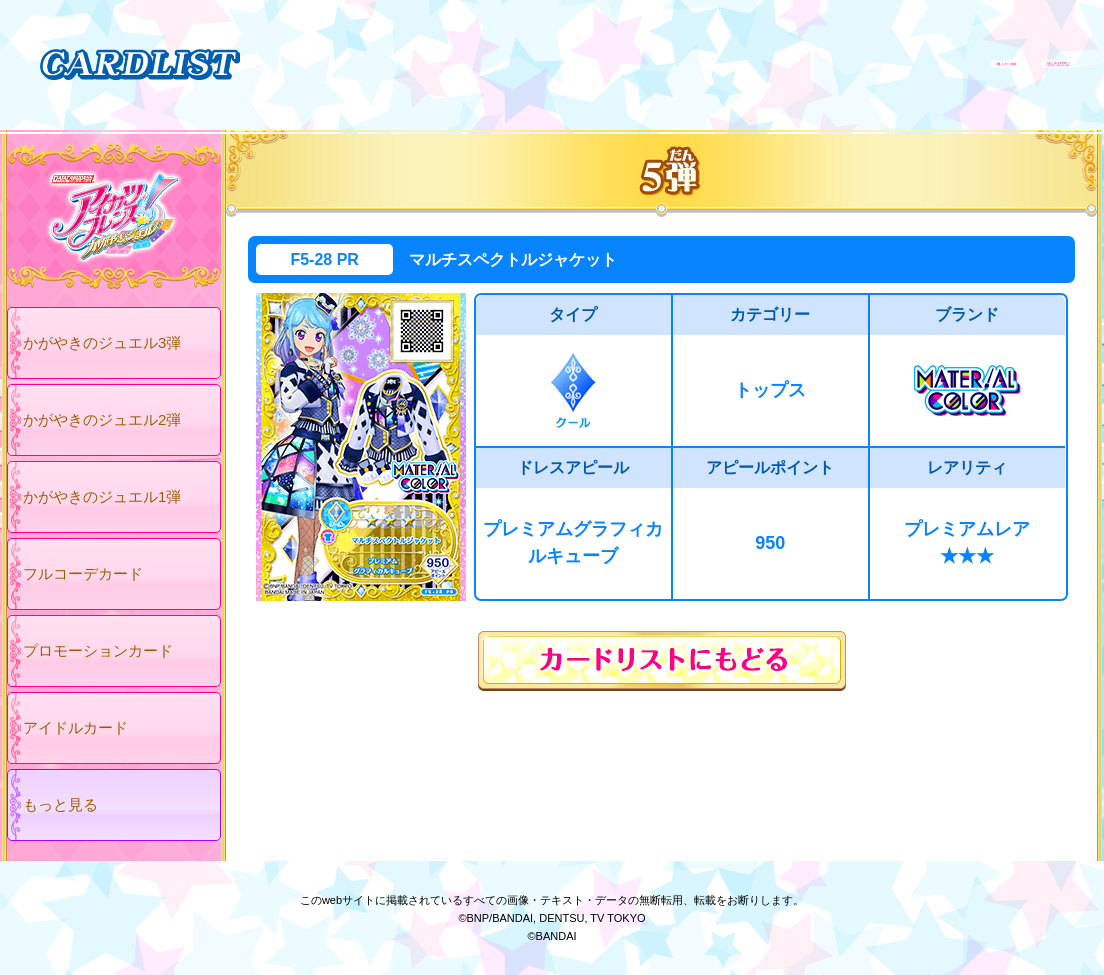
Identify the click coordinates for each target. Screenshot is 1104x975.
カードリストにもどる (662, 661)
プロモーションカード (98, 650)
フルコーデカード (83, 573)
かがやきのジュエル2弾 (102, 419)
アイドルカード (75, 727)
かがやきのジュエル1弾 (102, 496)
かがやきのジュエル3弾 (102, 342)
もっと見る (60, 804)
